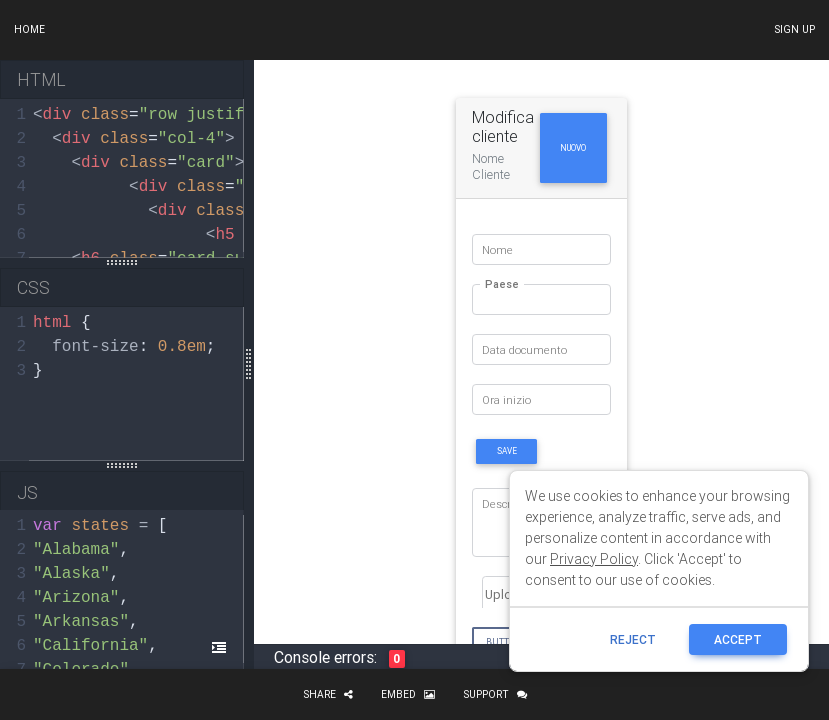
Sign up (794, 29)
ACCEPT (738, 639)
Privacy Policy (594, 559)
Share (328, 694)
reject (633, 639)
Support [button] (495, 694)
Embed (408, 694)
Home (29, 29)
